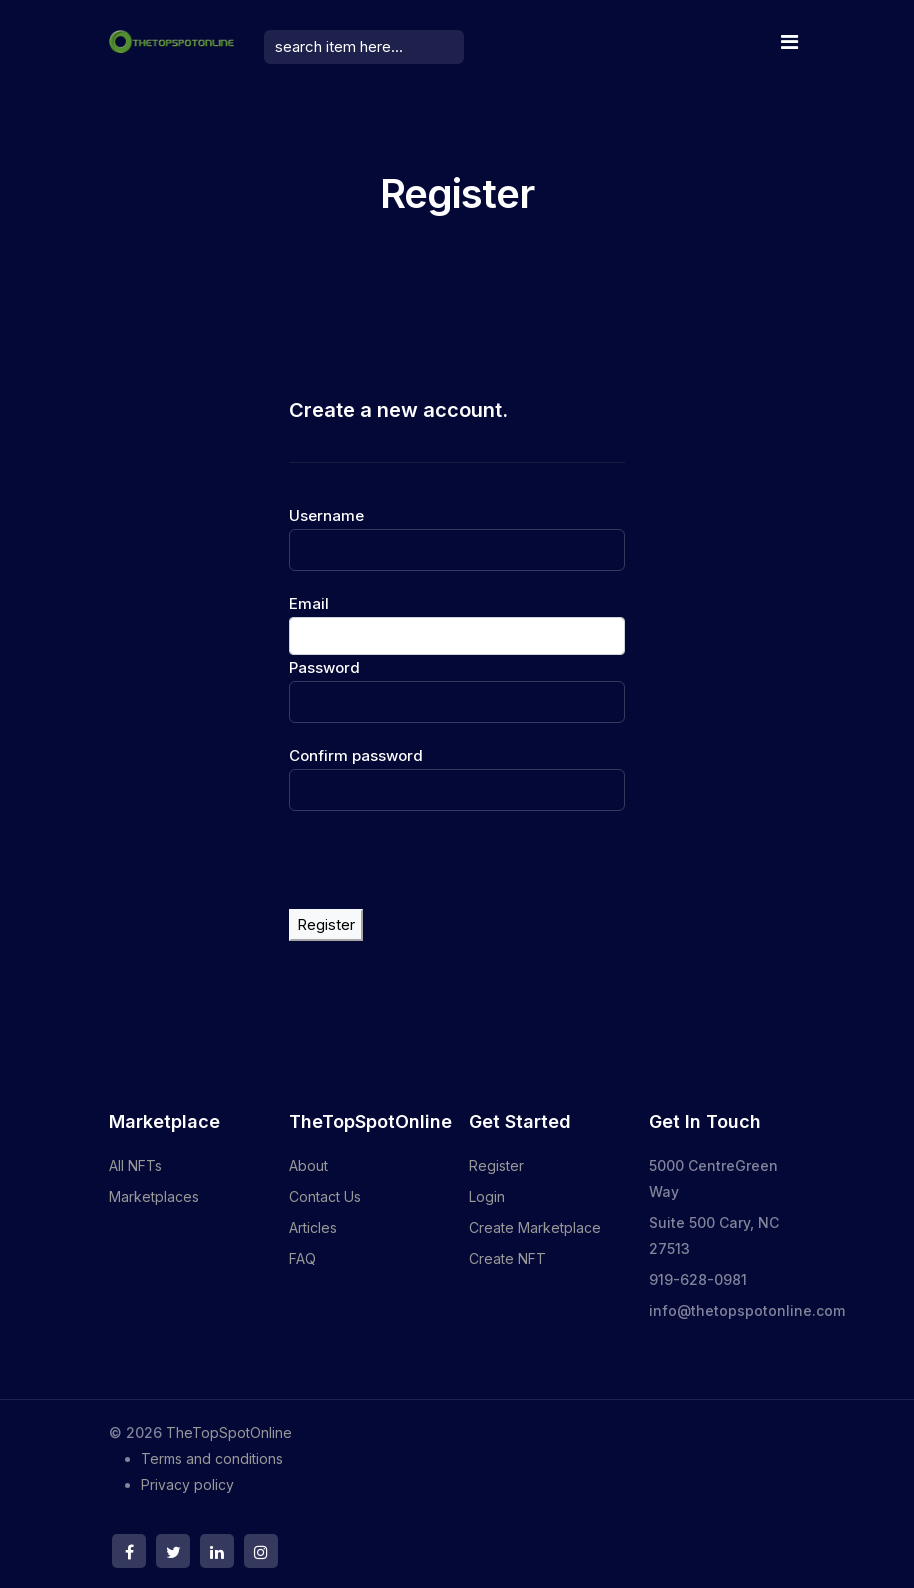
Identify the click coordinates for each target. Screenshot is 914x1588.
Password (324, 667)
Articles (313, 1227)
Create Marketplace (535, 1227)
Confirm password (356, 755)
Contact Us (325, 1196)
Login (487, 1196)
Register (326, 924)
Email (309, 603)
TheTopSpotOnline (229, 1432)
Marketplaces (154, 1196)
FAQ (302, 1258)
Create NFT (507, 1258)
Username (326, 515)
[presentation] (441, 870)
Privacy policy (187, 1484)
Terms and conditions (212, 1458)
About (308, 1165)
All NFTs (135, 1165)
